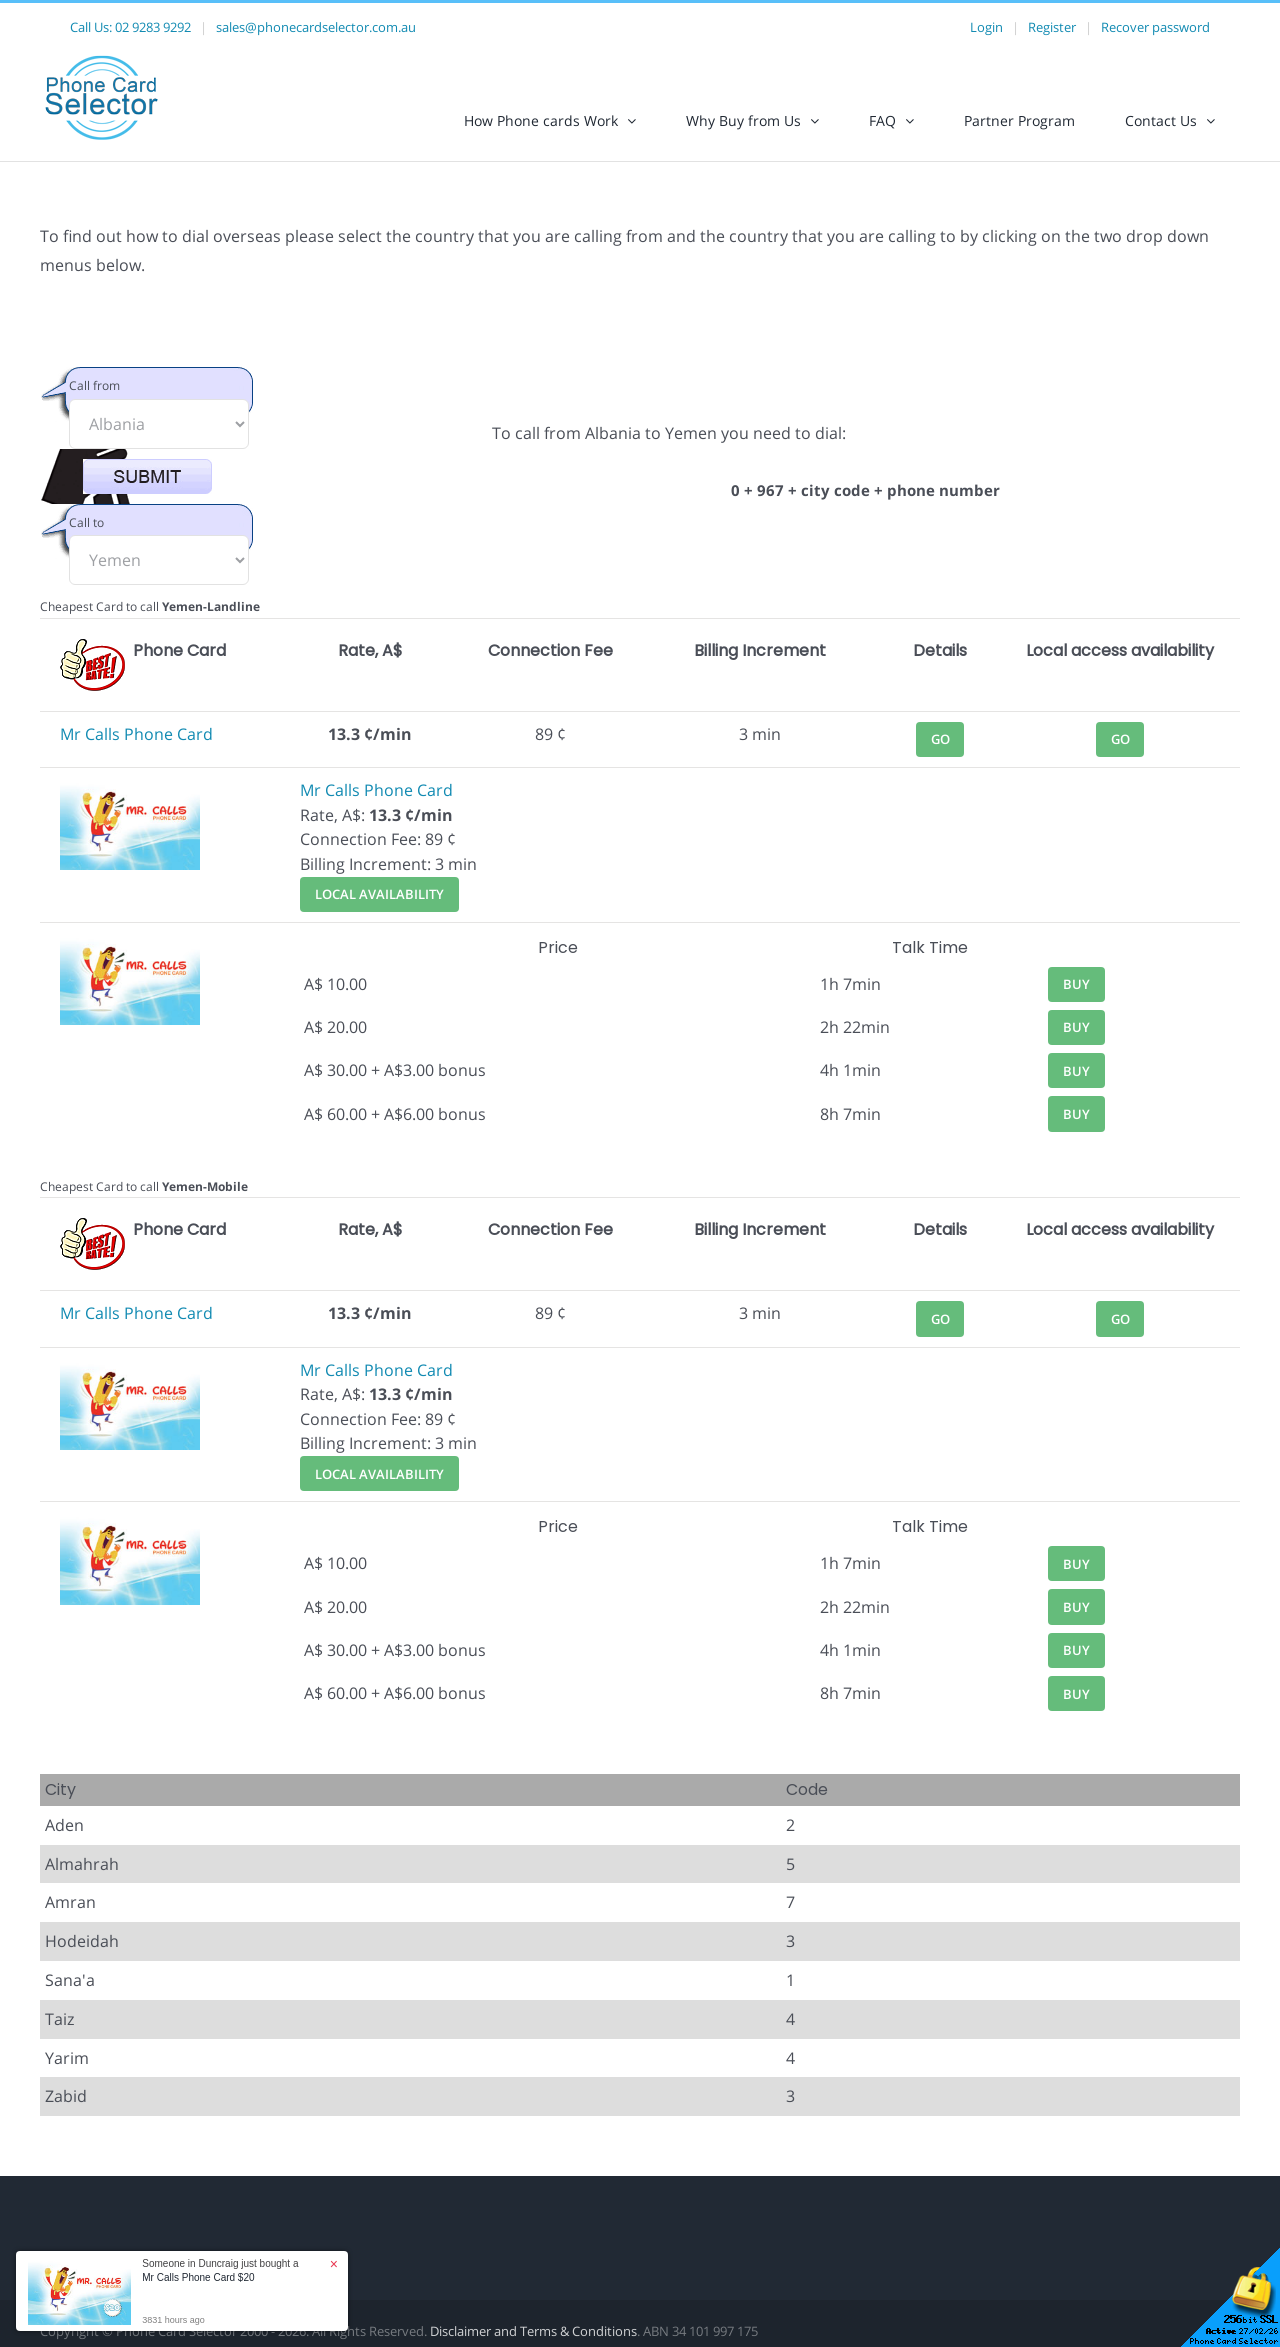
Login (986, 27)
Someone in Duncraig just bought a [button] (220, 2270)
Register (1052, 27)
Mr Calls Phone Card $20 (198, 2277)
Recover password (1155, 27)
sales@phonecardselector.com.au (316, 27)
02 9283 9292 (153, 27)
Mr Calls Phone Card (136, 734)
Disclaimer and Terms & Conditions (533, 2331)
